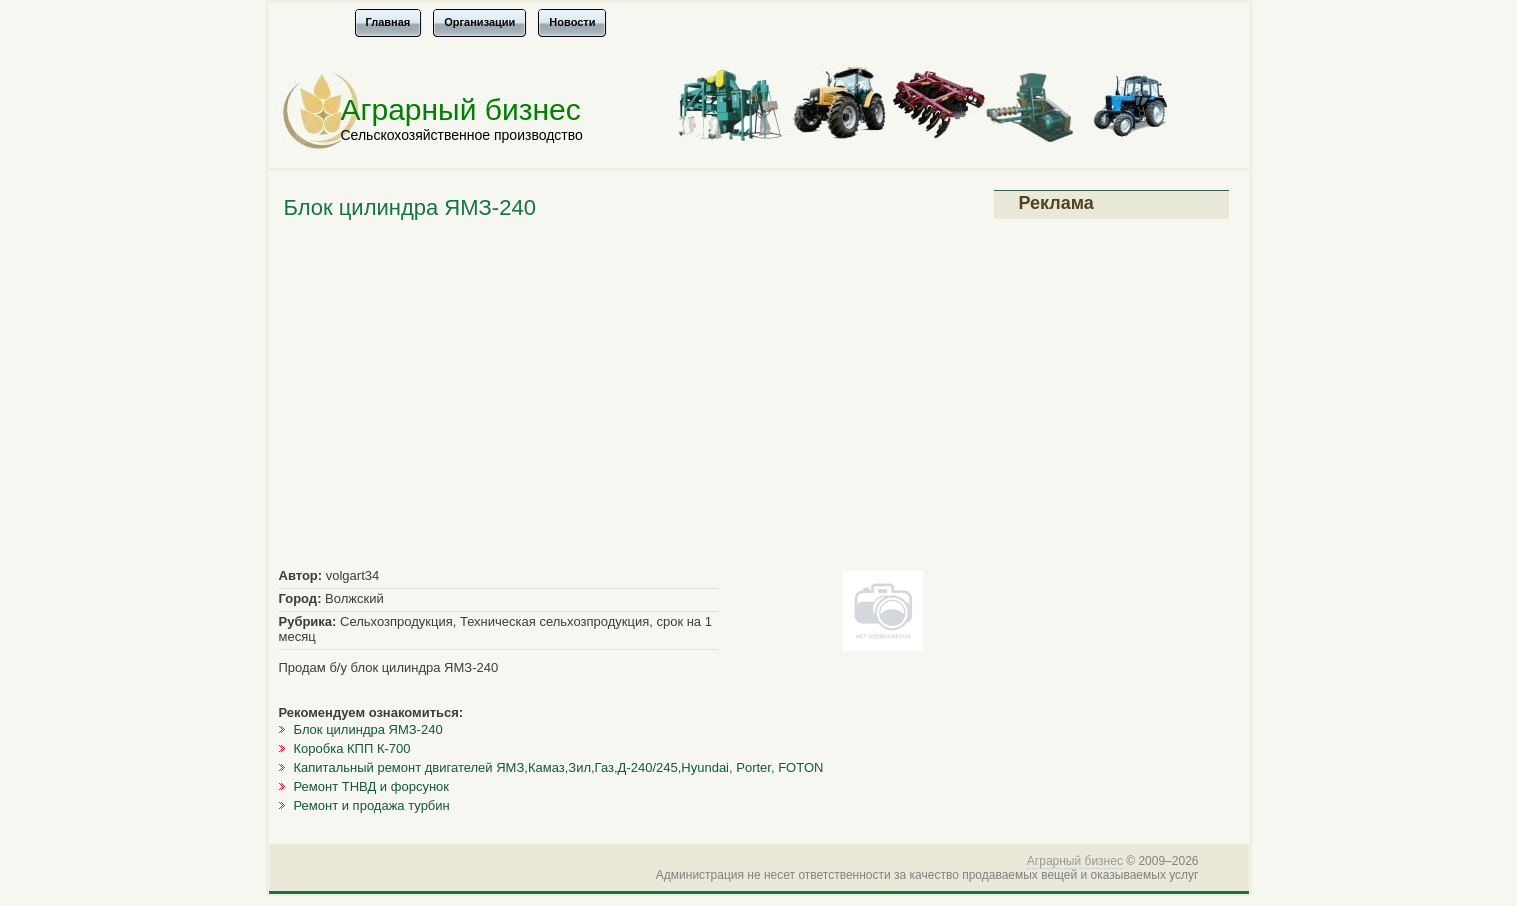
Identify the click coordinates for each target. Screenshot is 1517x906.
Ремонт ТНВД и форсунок (372, 786)
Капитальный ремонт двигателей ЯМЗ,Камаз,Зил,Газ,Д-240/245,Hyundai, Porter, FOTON (559, 767)
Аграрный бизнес (461, 109)
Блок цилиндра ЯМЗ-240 (368, 729)
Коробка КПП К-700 (352, 748)
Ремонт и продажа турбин (372, 805)
